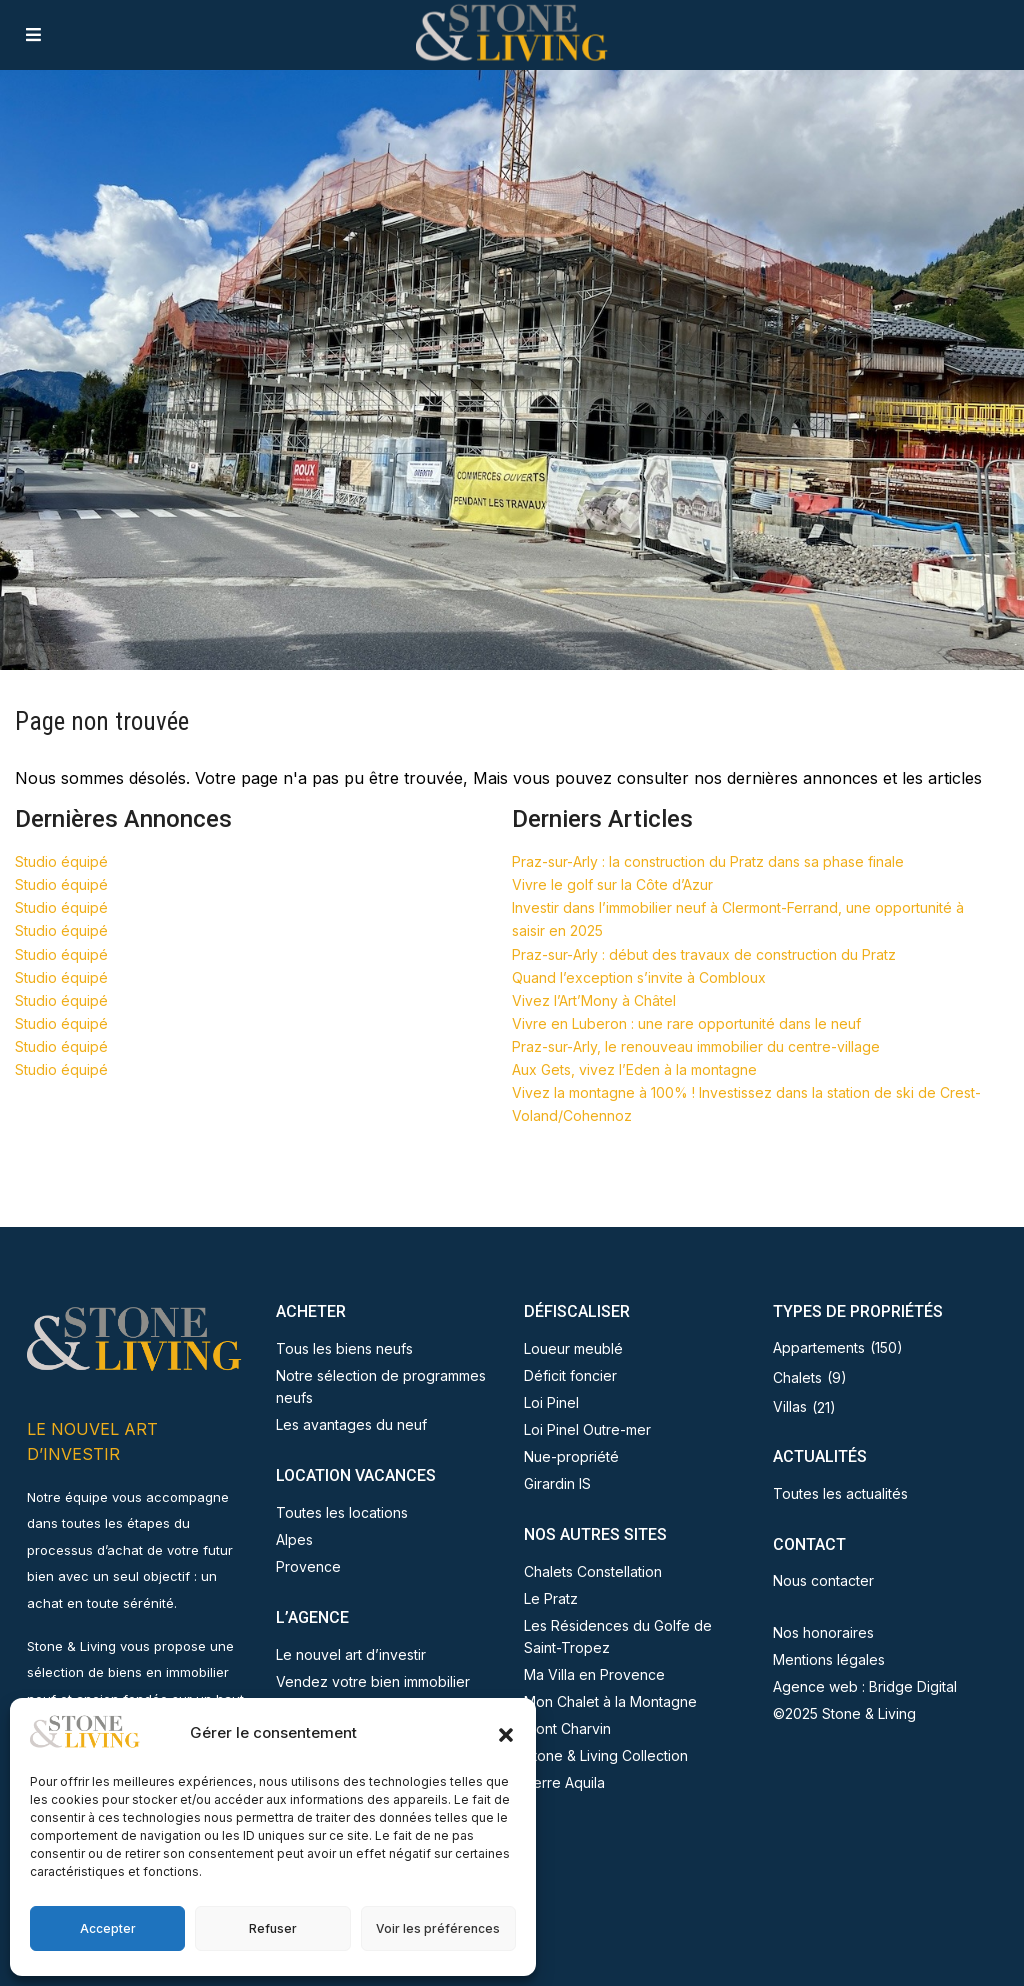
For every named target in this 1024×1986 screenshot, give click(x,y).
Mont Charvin (567, 1728)
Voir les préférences (438, 1928)
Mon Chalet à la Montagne (610, 1701)
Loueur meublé (573, 1348)
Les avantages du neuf (351, 1424)
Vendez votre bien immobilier (373, 1681)
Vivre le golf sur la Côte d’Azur (612, 884)
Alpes (294, 1539)
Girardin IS (557, 1483)
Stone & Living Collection (606, 1755)
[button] (506, 1733)
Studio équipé (61, 861)
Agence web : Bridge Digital (865, 1686)
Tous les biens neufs (344, 1348)
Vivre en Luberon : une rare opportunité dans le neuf (686, 1023)
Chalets (797, 1377)
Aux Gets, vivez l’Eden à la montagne (634, 1069)
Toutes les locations (342, 1512)
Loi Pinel (551, 1402)
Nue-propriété (571, 1456)
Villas (790, 1406)
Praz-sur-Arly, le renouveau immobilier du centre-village (696, 1046)
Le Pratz (551, 1598)
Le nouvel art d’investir (351, 1654)
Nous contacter (823, 1580)
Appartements (819, 1347)
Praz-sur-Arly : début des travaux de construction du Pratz (704, 954)
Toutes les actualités (840, 1493)
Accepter (108, 1928)
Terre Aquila (564, 1782)
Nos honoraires (823, 1632)
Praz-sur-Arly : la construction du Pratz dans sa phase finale (708, 861)
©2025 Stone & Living (844, 1713)
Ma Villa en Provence (594, 1674)
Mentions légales (829, 1659)
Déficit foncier (570, 1375)
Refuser (273, 1928)
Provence (308, 1566)
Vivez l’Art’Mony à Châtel (594, 1000)
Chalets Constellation (593, 1571)
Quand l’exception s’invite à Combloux (639, 977)
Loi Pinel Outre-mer (587, 1429)
